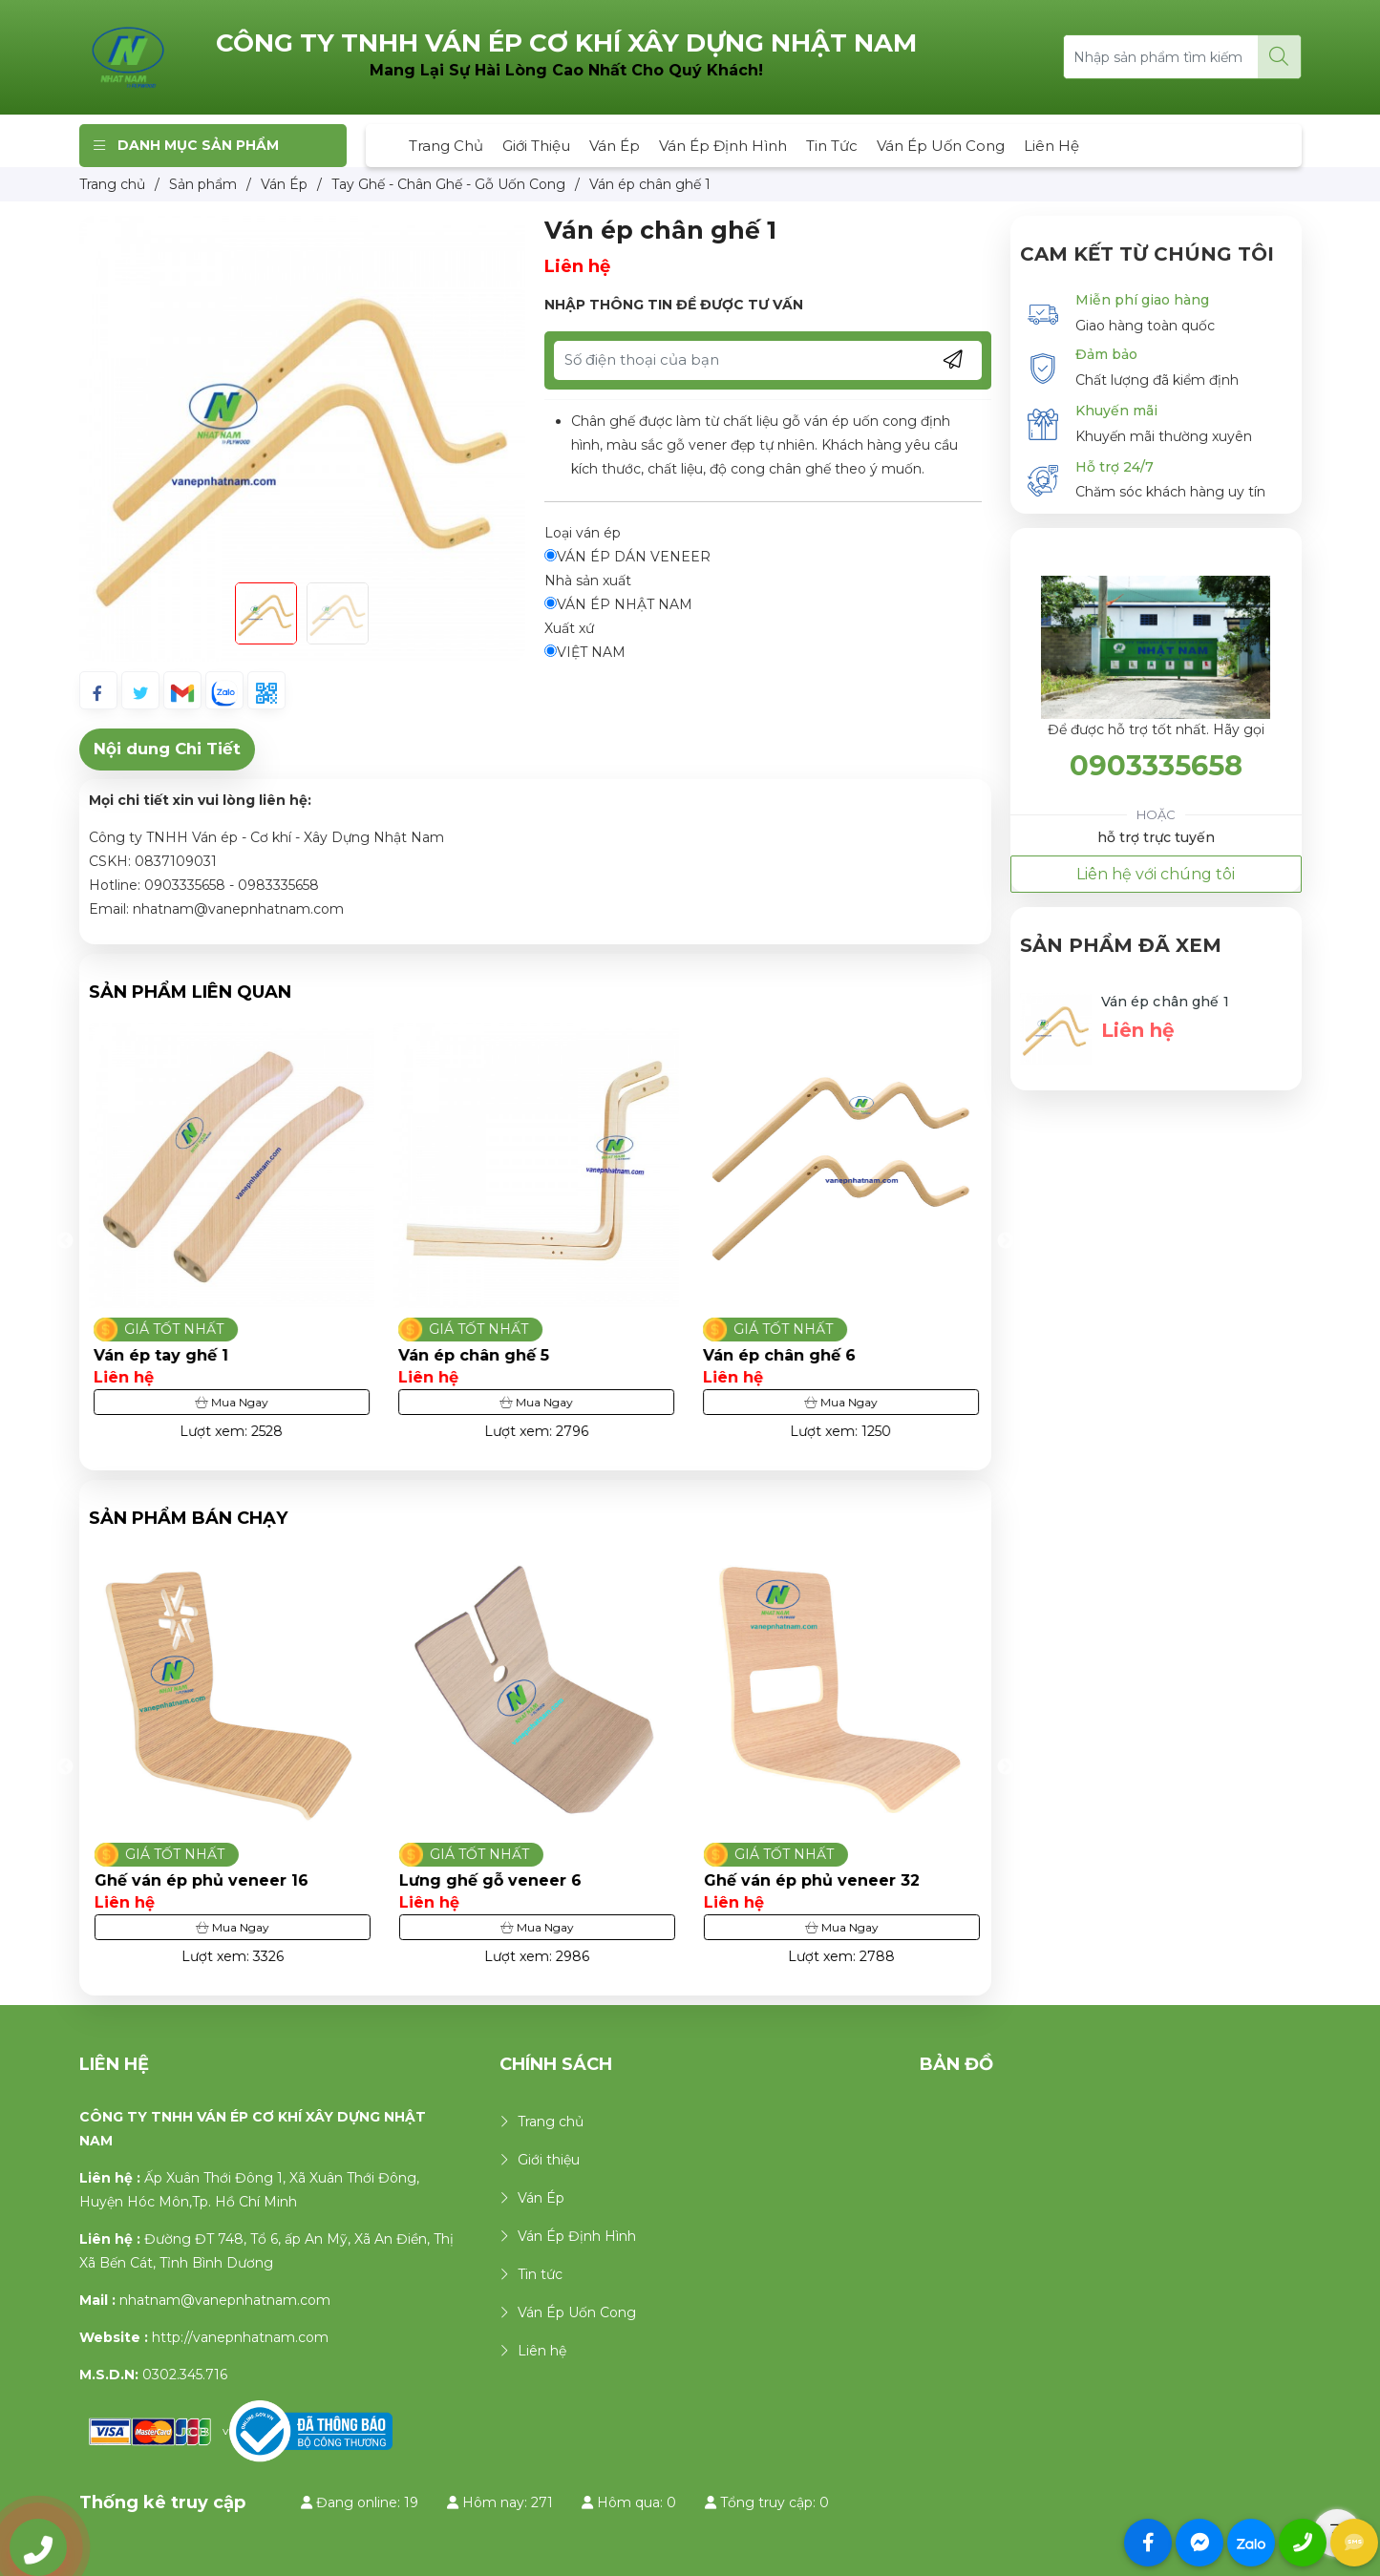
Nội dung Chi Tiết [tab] (167, 748)
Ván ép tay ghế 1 (465, 1355)
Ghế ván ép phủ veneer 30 (202, 1880)
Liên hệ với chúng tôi (1155, 874)
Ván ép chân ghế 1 (1165, 1001)
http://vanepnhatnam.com (240, 2337)
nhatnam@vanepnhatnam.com (224, 2300)
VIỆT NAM (585, 652)
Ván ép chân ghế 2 (169, 1355)
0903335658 (1156, 765)
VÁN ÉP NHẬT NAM (618, 604)
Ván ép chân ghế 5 (778, 1355)
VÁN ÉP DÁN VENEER (627, 556)
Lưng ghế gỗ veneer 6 (794, 1880)
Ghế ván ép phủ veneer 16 (505, 1880)
